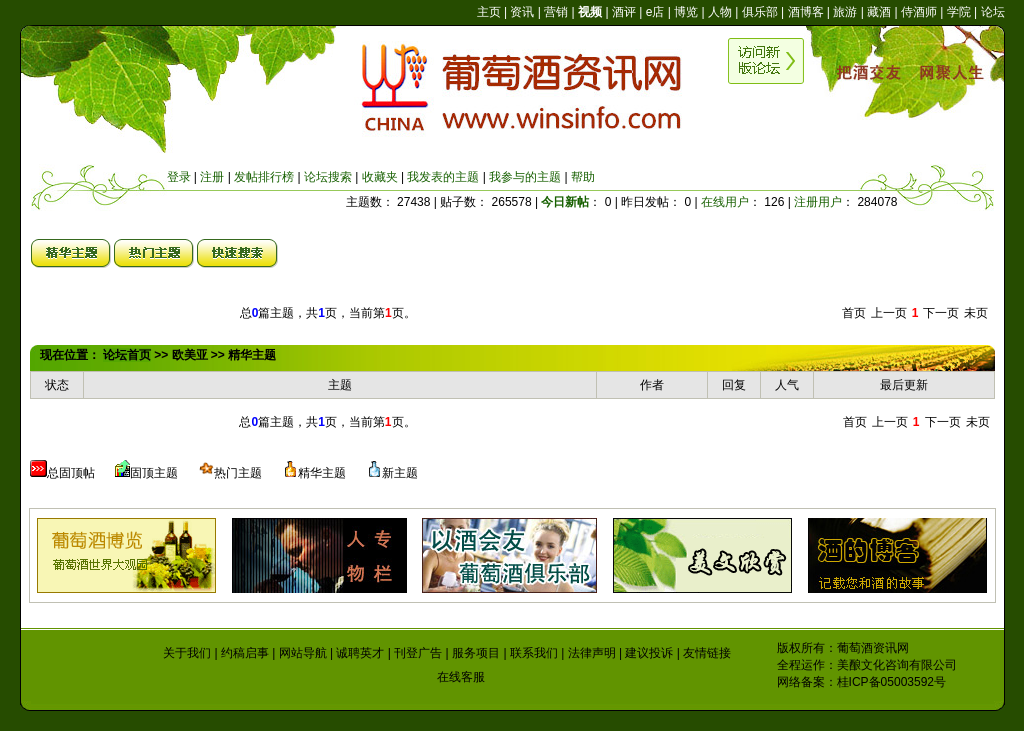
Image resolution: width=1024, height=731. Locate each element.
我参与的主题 (525, 177)
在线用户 (725, 202)
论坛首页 (127, 355)
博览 (686, 12)
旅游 (845, 12)
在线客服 (461, 677)
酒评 (624, 12)
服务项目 (476, 653)
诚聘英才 (360, 653)
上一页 (889, 313)
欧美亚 (190, 355)
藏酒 (879, 12)
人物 (720, 12)
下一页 (941, 313)
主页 (489, 12)
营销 (556, 12)
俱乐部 (760, 12)
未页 (976, 313)
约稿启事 (245, 653)
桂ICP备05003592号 (891, 682)
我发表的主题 (443, 177)
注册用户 (818, 202)
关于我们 (187, 653)
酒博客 (806, 12)
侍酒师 (919, 12)
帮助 (583, 177)
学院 (959, 12)
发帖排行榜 (264, 177)
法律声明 (592, 653)
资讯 (522, 12)
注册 (212, 177)
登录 (179, 177)
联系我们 (534, 653)
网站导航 (303, 653)
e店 (655, 12)
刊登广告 (418, 653)
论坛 (993, 12)
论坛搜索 (328, 177)
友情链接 (707, 653)
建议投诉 (649, 653)
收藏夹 (380, 177)
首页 (854, 313)
